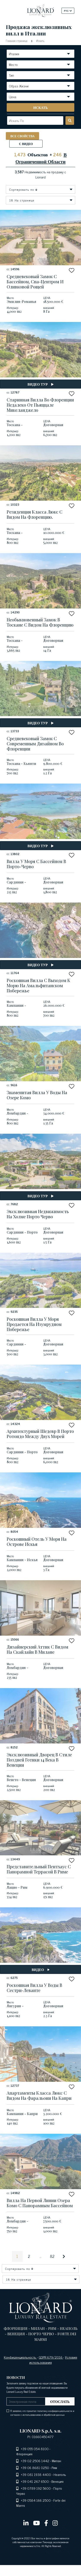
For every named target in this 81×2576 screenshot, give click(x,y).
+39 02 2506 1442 (35, 2460)
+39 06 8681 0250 (35, 2467)
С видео (26, 143)
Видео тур (40, 384)
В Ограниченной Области (41, 158)
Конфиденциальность (20, 2357)
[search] (40, 107)
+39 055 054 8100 (34, 2448)
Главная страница (17, 40)
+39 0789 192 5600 (36, 2488)
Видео (40, 1969)
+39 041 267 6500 (35, 2481)
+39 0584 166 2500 (36, 2500)
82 (52, 2256)
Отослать (60, 2401)
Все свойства (22, 135)
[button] (71, 270)
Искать (39, 40)
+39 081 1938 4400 (36, 2474)
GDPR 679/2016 (51, 2357)
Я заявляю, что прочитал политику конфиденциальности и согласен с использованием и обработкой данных (42, 2413)
